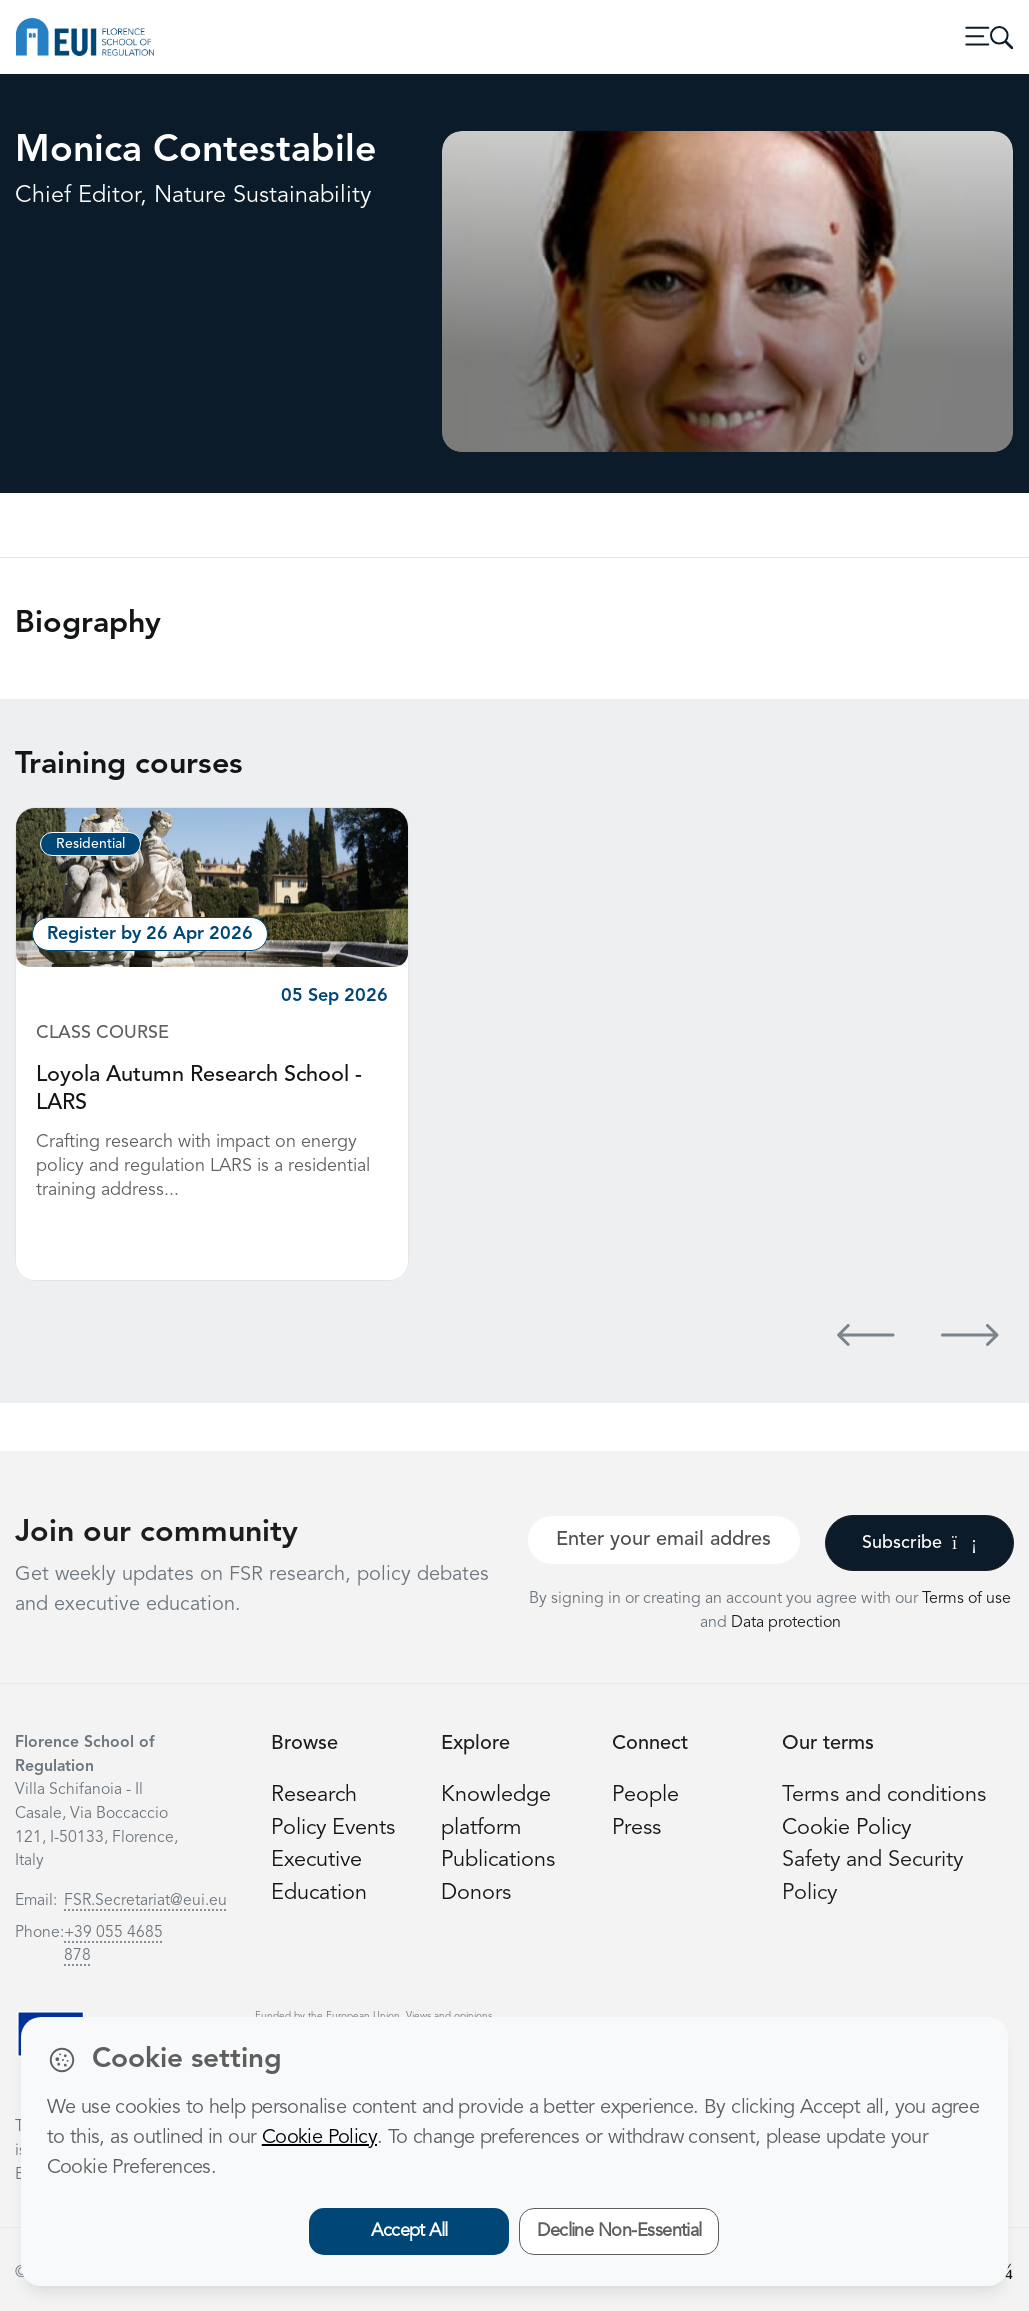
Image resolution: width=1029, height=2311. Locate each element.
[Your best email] (664, 1540)
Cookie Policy (846, 1828)
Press (636, 1828)
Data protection (786, 1623)
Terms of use (966, 1599)
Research (314, 1795)
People (645, 1795)
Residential (90, 844)
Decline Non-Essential (619, 2231)
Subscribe (919, 1543)
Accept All (409, 2231)
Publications (498, 1860)
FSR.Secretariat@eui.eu (145, 1901)
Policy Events (333, 1828)
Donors (476, 1893)
